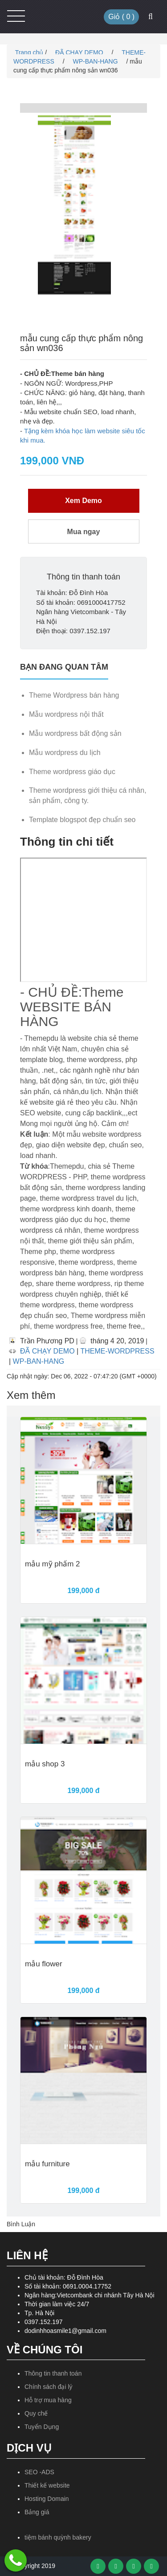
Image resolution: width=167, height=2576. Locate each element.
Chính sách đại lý (48, 2386)
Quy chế (36, 2413)
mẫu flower (43, 1964)
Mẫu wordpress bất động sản (75, 733)
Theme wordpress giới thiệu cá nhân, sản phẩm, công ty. (88, 795)
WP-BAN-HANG (96, 61)
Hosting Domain (46, 2498)
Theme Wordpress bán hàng (74, 695)
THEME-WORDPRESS (117, 1351)
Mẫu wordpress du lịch (65, 752)
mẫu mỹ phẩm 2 (52, 1564)
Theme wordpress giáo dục (72, 771)
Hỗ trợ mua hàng (48, 2400)
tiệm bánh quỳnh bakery (57, 2537)
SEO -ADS (39, 2472)
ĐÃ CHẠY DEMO (80, 52)
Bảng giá (36, 2512)
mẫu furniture (47, 2164)
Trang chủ (28, 52)
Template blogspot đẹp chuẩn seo (82, 819)
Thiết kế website (47, 2485)
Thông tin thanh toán (52, 2373)
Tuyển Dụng (41, 2426)
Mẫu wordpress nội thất (66, 714)
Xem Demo (83, 500)
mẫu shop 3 (45, 1764)
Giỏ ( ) (121, 16)
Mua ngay (83, 531)
